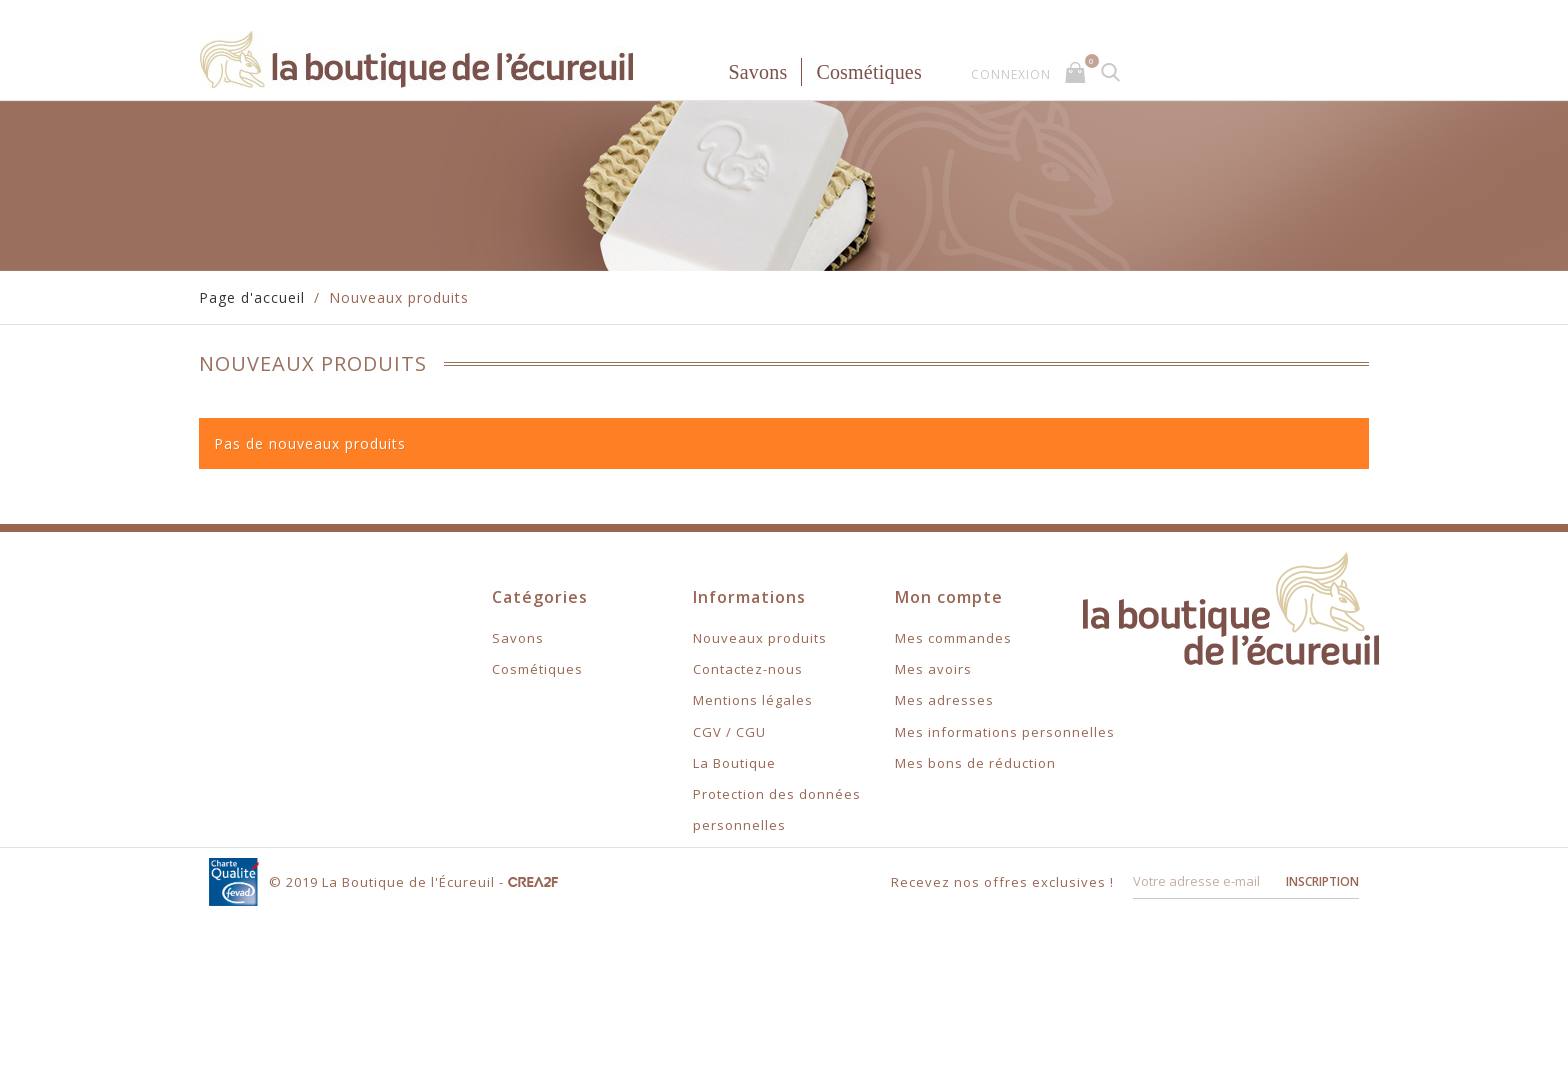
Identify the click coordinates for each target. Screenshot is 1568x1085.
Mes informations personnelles (1005, 732)
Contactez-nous (748, 669)
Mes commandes (953, 638)
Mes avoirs (933, 669)
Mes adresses (944, 700)
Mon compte (949, 597)
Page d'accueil (252, 297)
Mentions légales (753, 700)
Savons (757, 72)
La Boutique (734, 763)
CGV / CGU (729, 732)
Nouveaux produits (760, 638)
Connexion (1011, 75)
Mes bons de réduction (975, 763)
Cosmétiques (869, 72)
